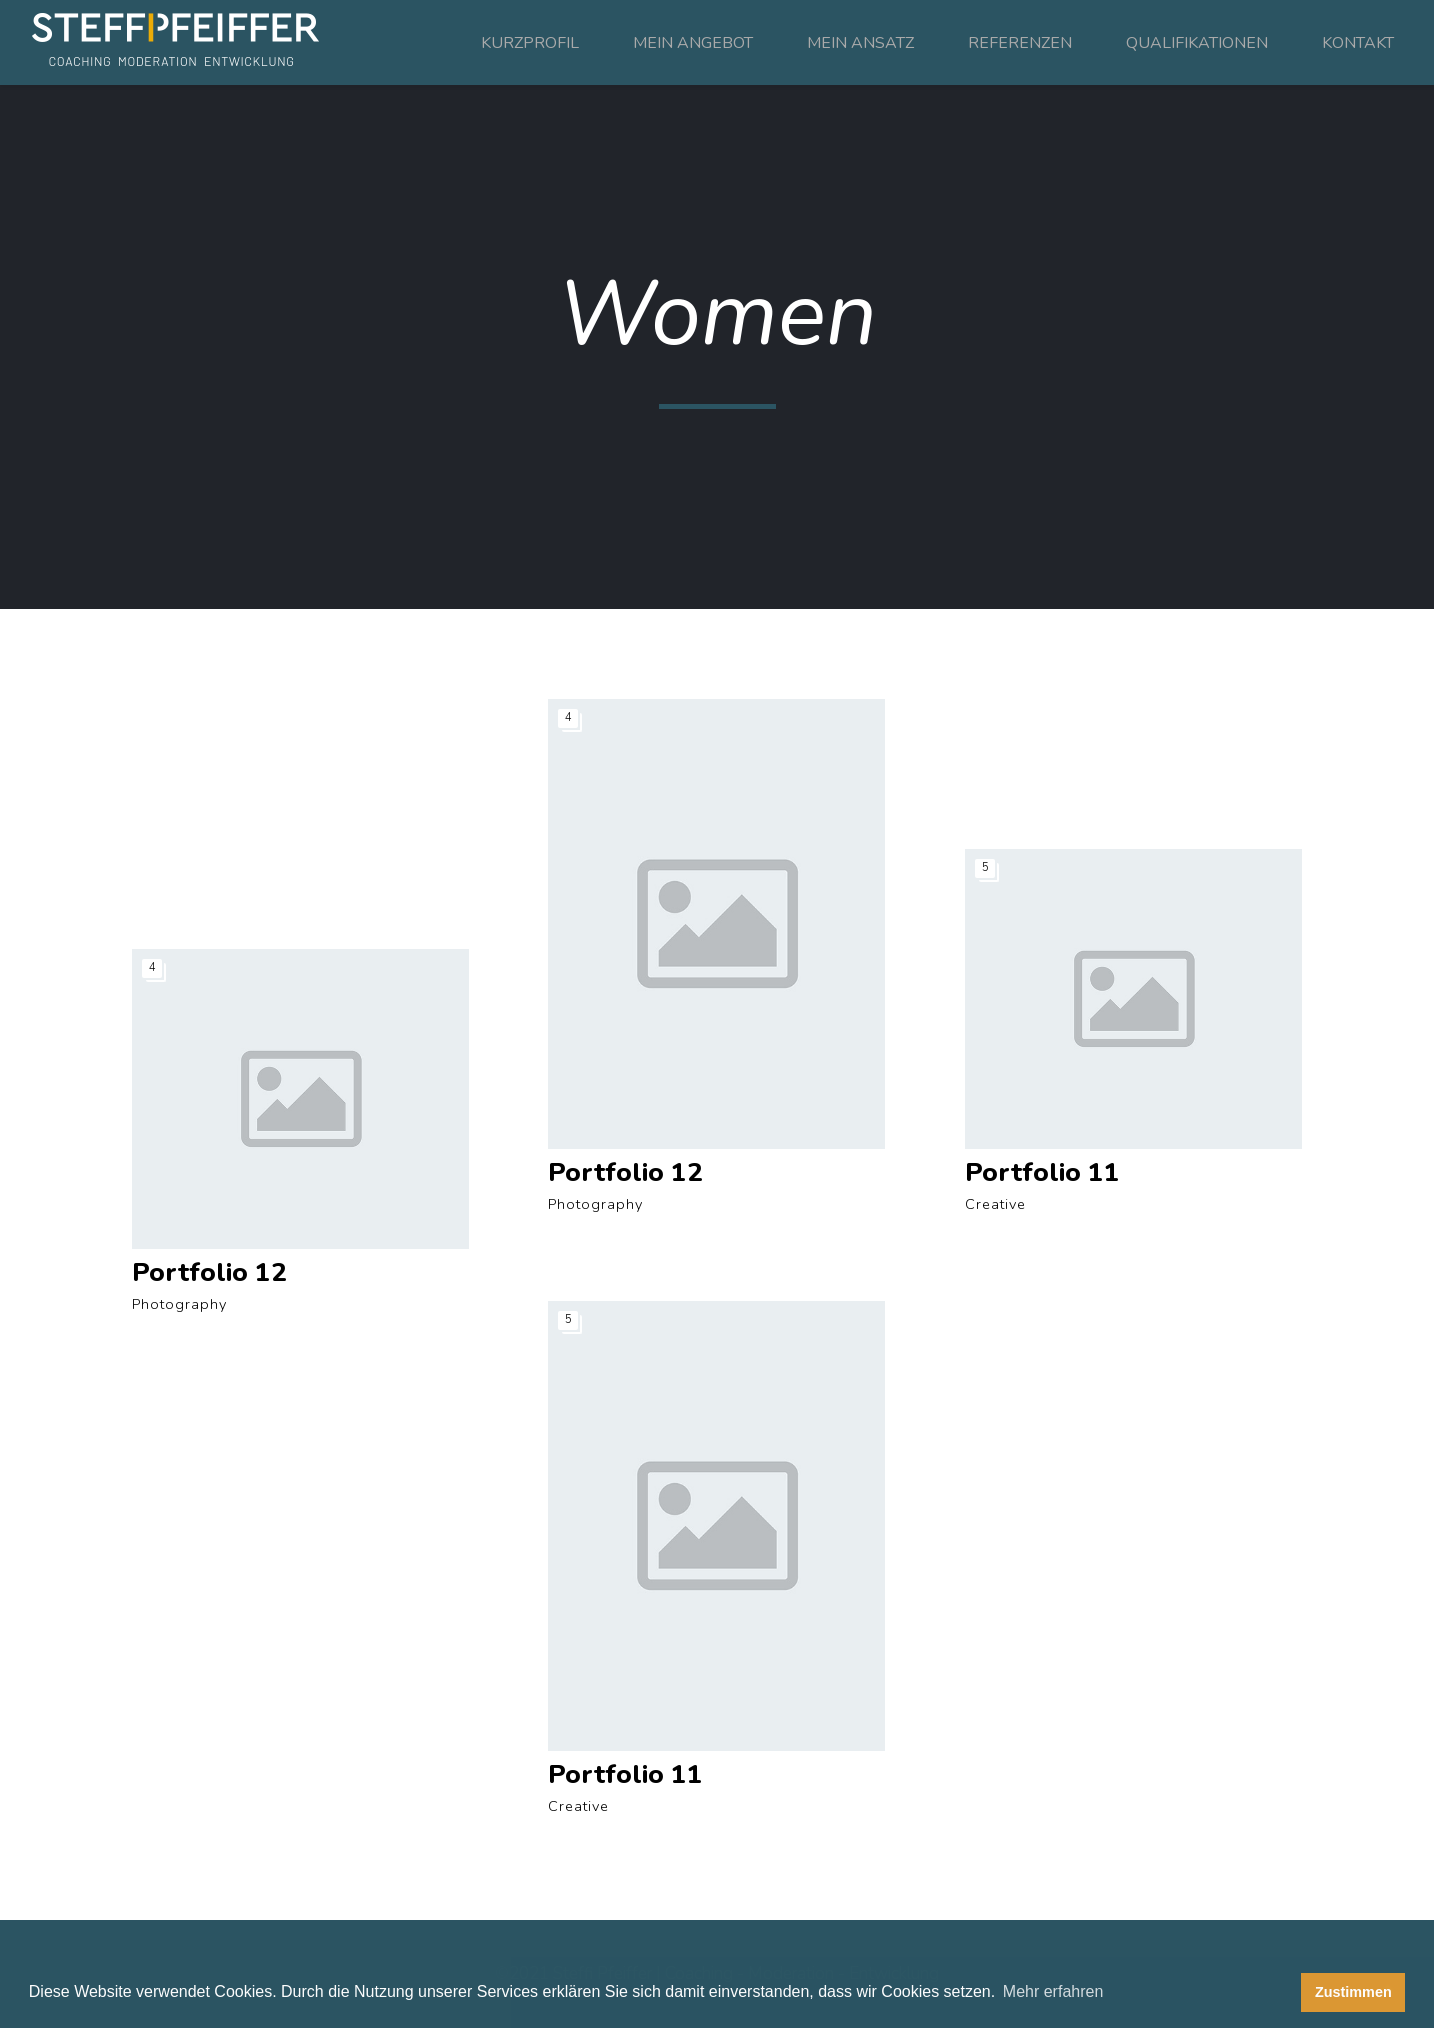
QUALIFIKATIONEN (1197, 43)
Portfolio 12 (209, 1272)
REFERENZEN (1020, 43)
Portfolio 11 (1042, 1172)
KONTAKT (1358, 43)
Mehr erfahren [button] (1053, 1991)
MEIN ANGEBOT (693, 43)
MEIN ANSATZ (860, 43)
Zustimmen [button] (1353, 1992)
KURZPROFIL (530, 43)
